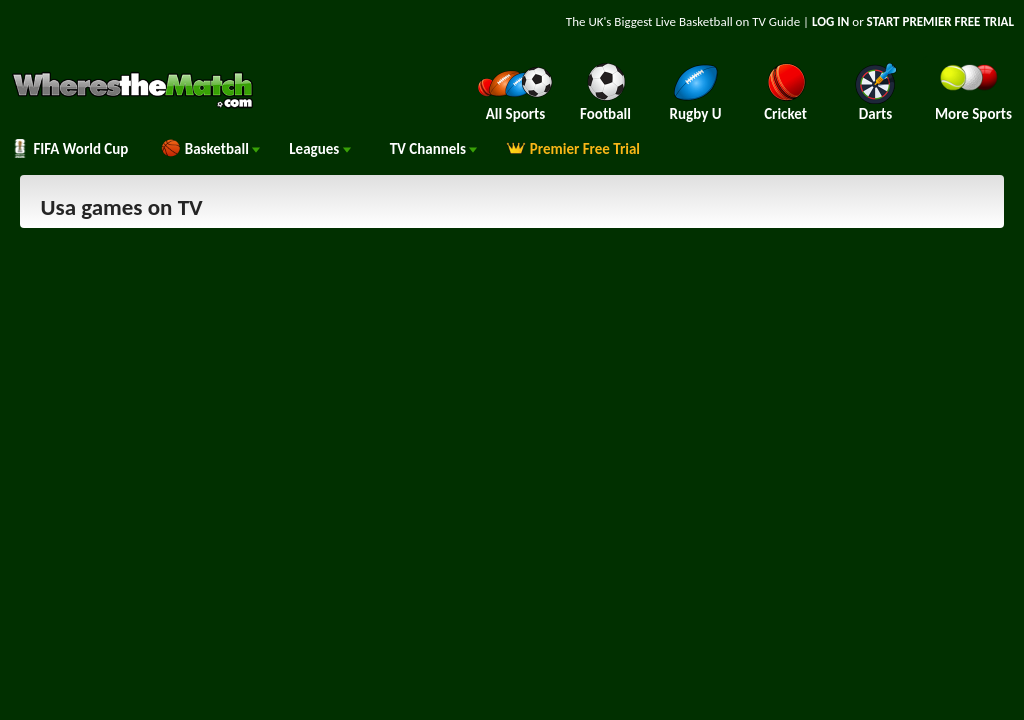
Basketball (210, 149)
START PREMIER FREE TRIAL (940, 21)
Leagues (319, 149)
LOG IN (830, 21)
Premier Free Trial (573, 149)
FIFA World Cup (69, 149)
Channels (434, 149)
